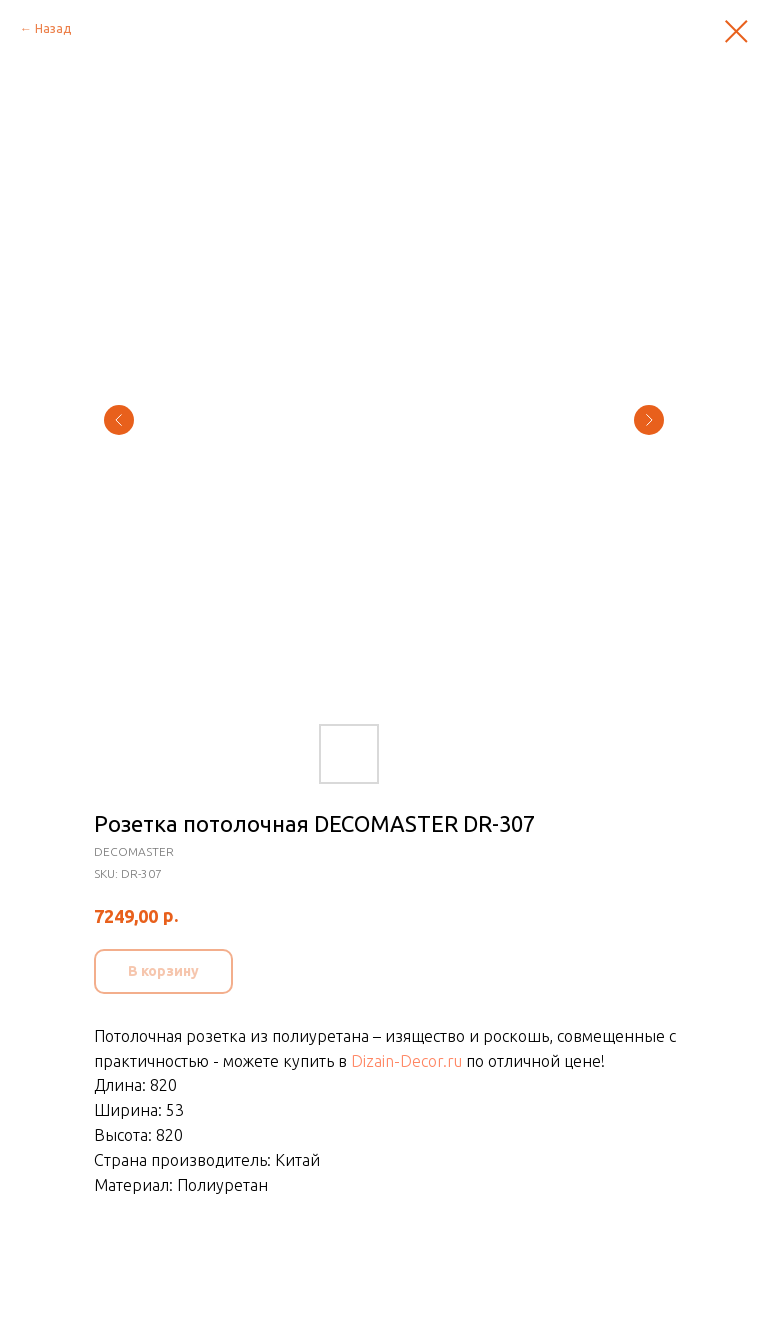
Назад (53, 28)
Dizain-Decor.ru (406, 1061)
